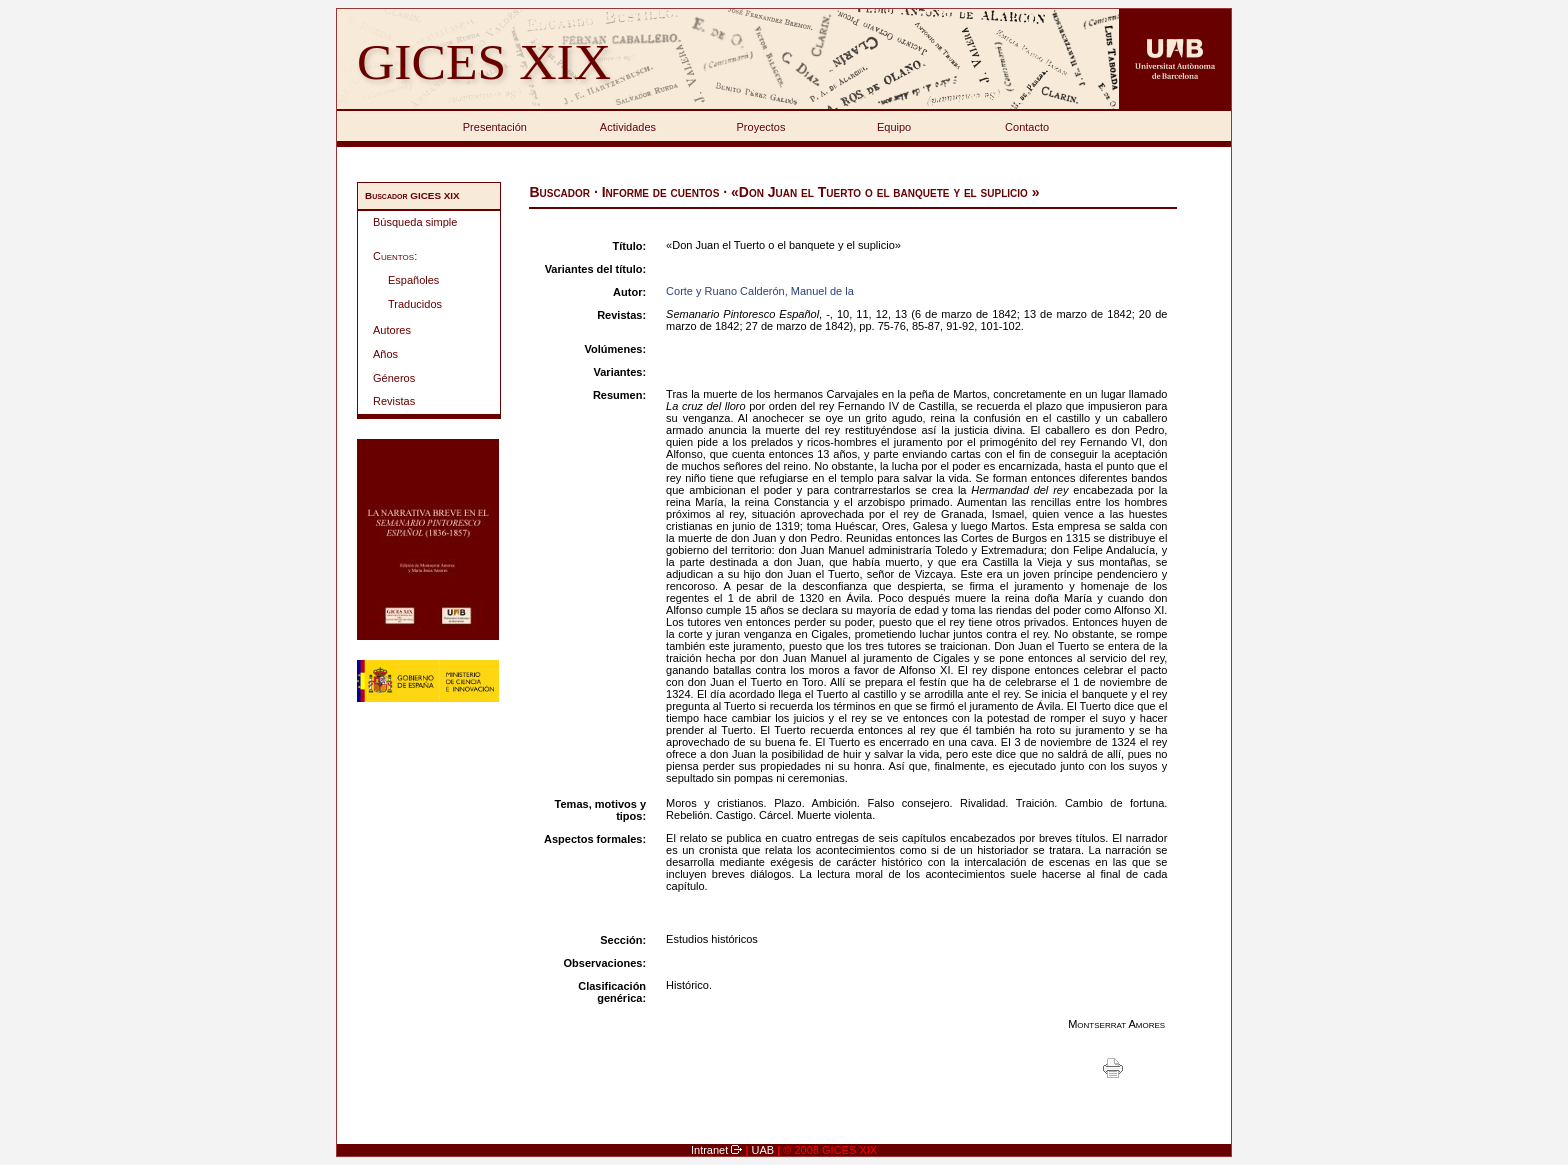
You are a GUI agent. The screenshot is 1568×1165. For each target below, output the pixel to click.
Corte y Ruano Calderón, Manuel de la (760, 291)
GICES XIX (484, 61)
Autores (392, 330)
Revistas (394, 401)
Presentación (495, 127)
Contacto (1027, 127)
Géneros (394, 378)
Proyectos (761, 127)
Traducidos (415, 304)
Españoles (413, 280)
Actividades (628, 127)
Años (385, 354)
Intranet (711, 1150)
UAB (765, 1150)
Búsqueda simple (415, 222)
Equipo (894, 127)
